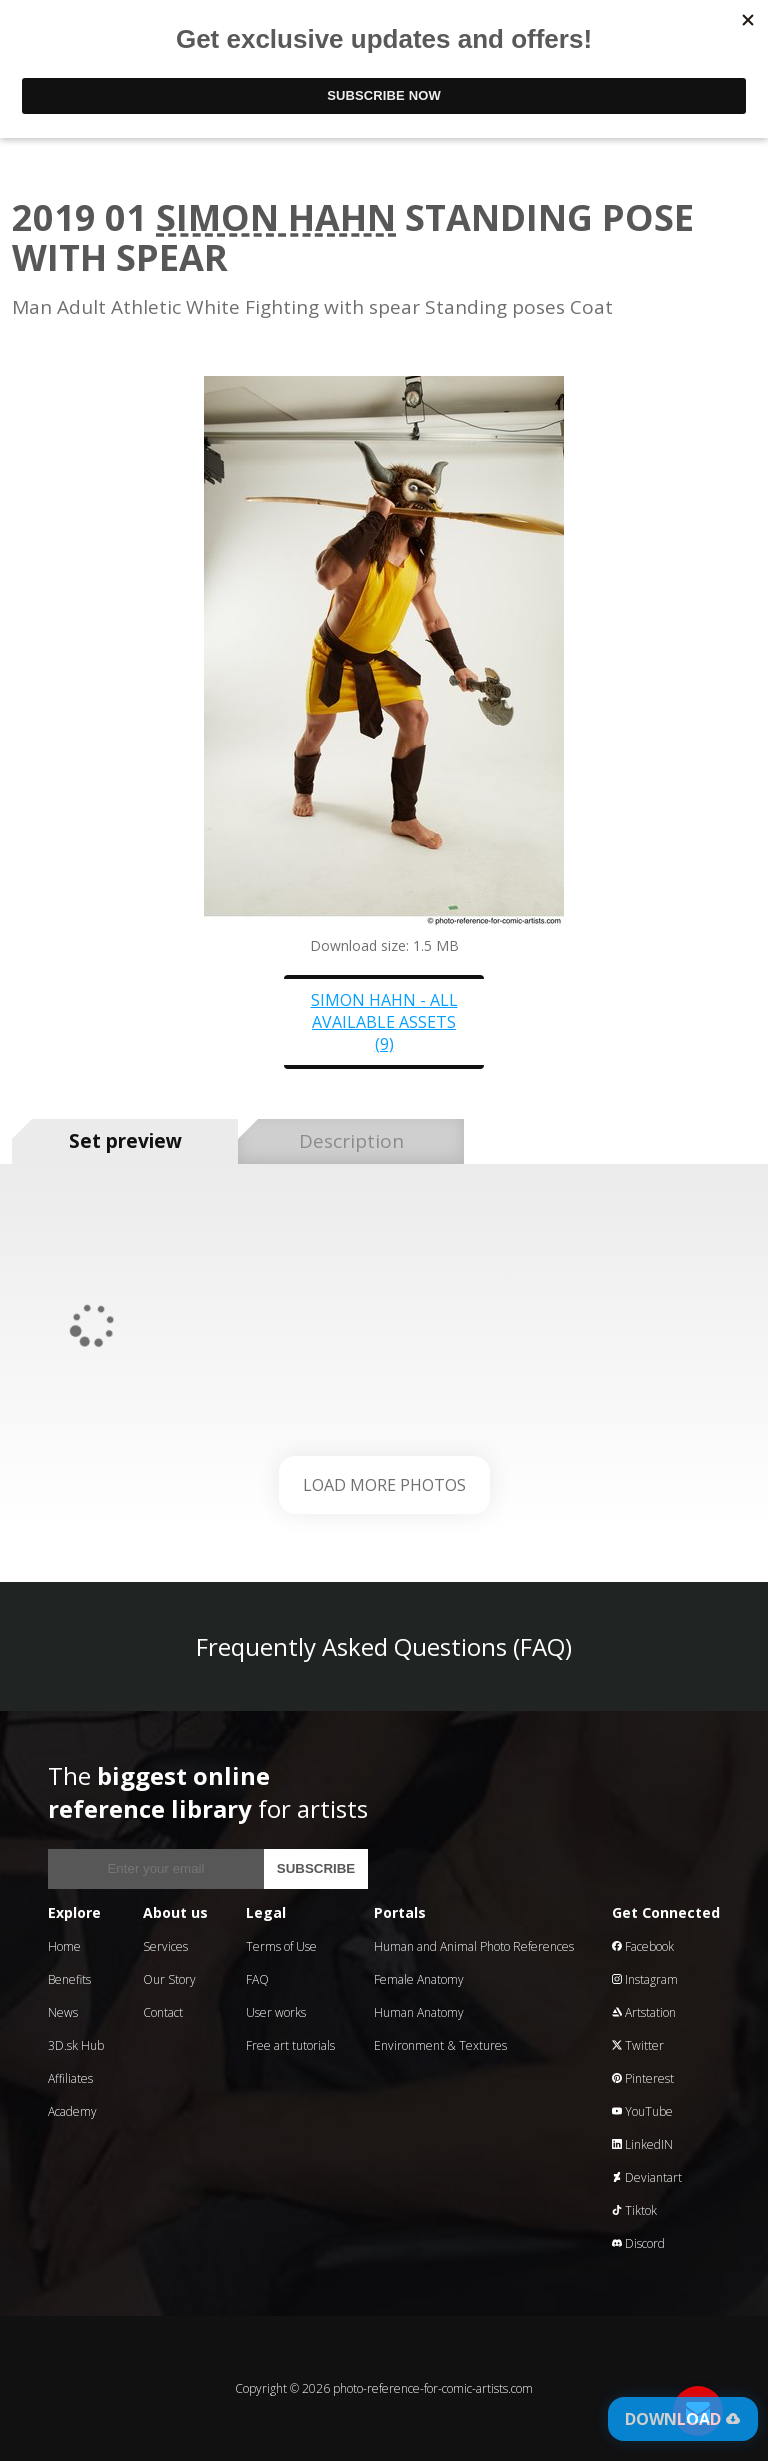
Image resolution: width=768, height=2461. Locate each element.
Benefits (69, 1979)
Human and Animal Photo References (474, 1946)
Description (351, 1141)
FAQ (257, 1979)
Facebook (643, 1946)
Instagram (645, 1979)
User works (276, 2012)
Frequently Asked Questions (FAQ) (384, 1646)
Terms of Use (281, 1946)
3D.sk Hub (76, 2045)
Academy (72, 2111)
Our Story (169, 1979)
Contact (163, 2012)
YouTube (642, 2111)
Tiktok (634, 2210)
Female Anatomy (419, 1979)
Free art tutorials (290, 2045)
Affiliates (70, 2078)
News (63, 2012)
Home (64, 1946)
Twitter (638, 2045)
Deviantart (647, 2177)
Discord (638, 2243)
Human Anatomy (419, 2012)
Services (165, 1946)
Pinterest (643, 2078)
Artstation (644, 2012)
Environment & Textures (440, 2045)
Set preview (125, 1141)
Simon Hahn (276, 217)
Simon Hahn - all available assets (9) (384, 1022)
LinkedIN (642, 2144)
